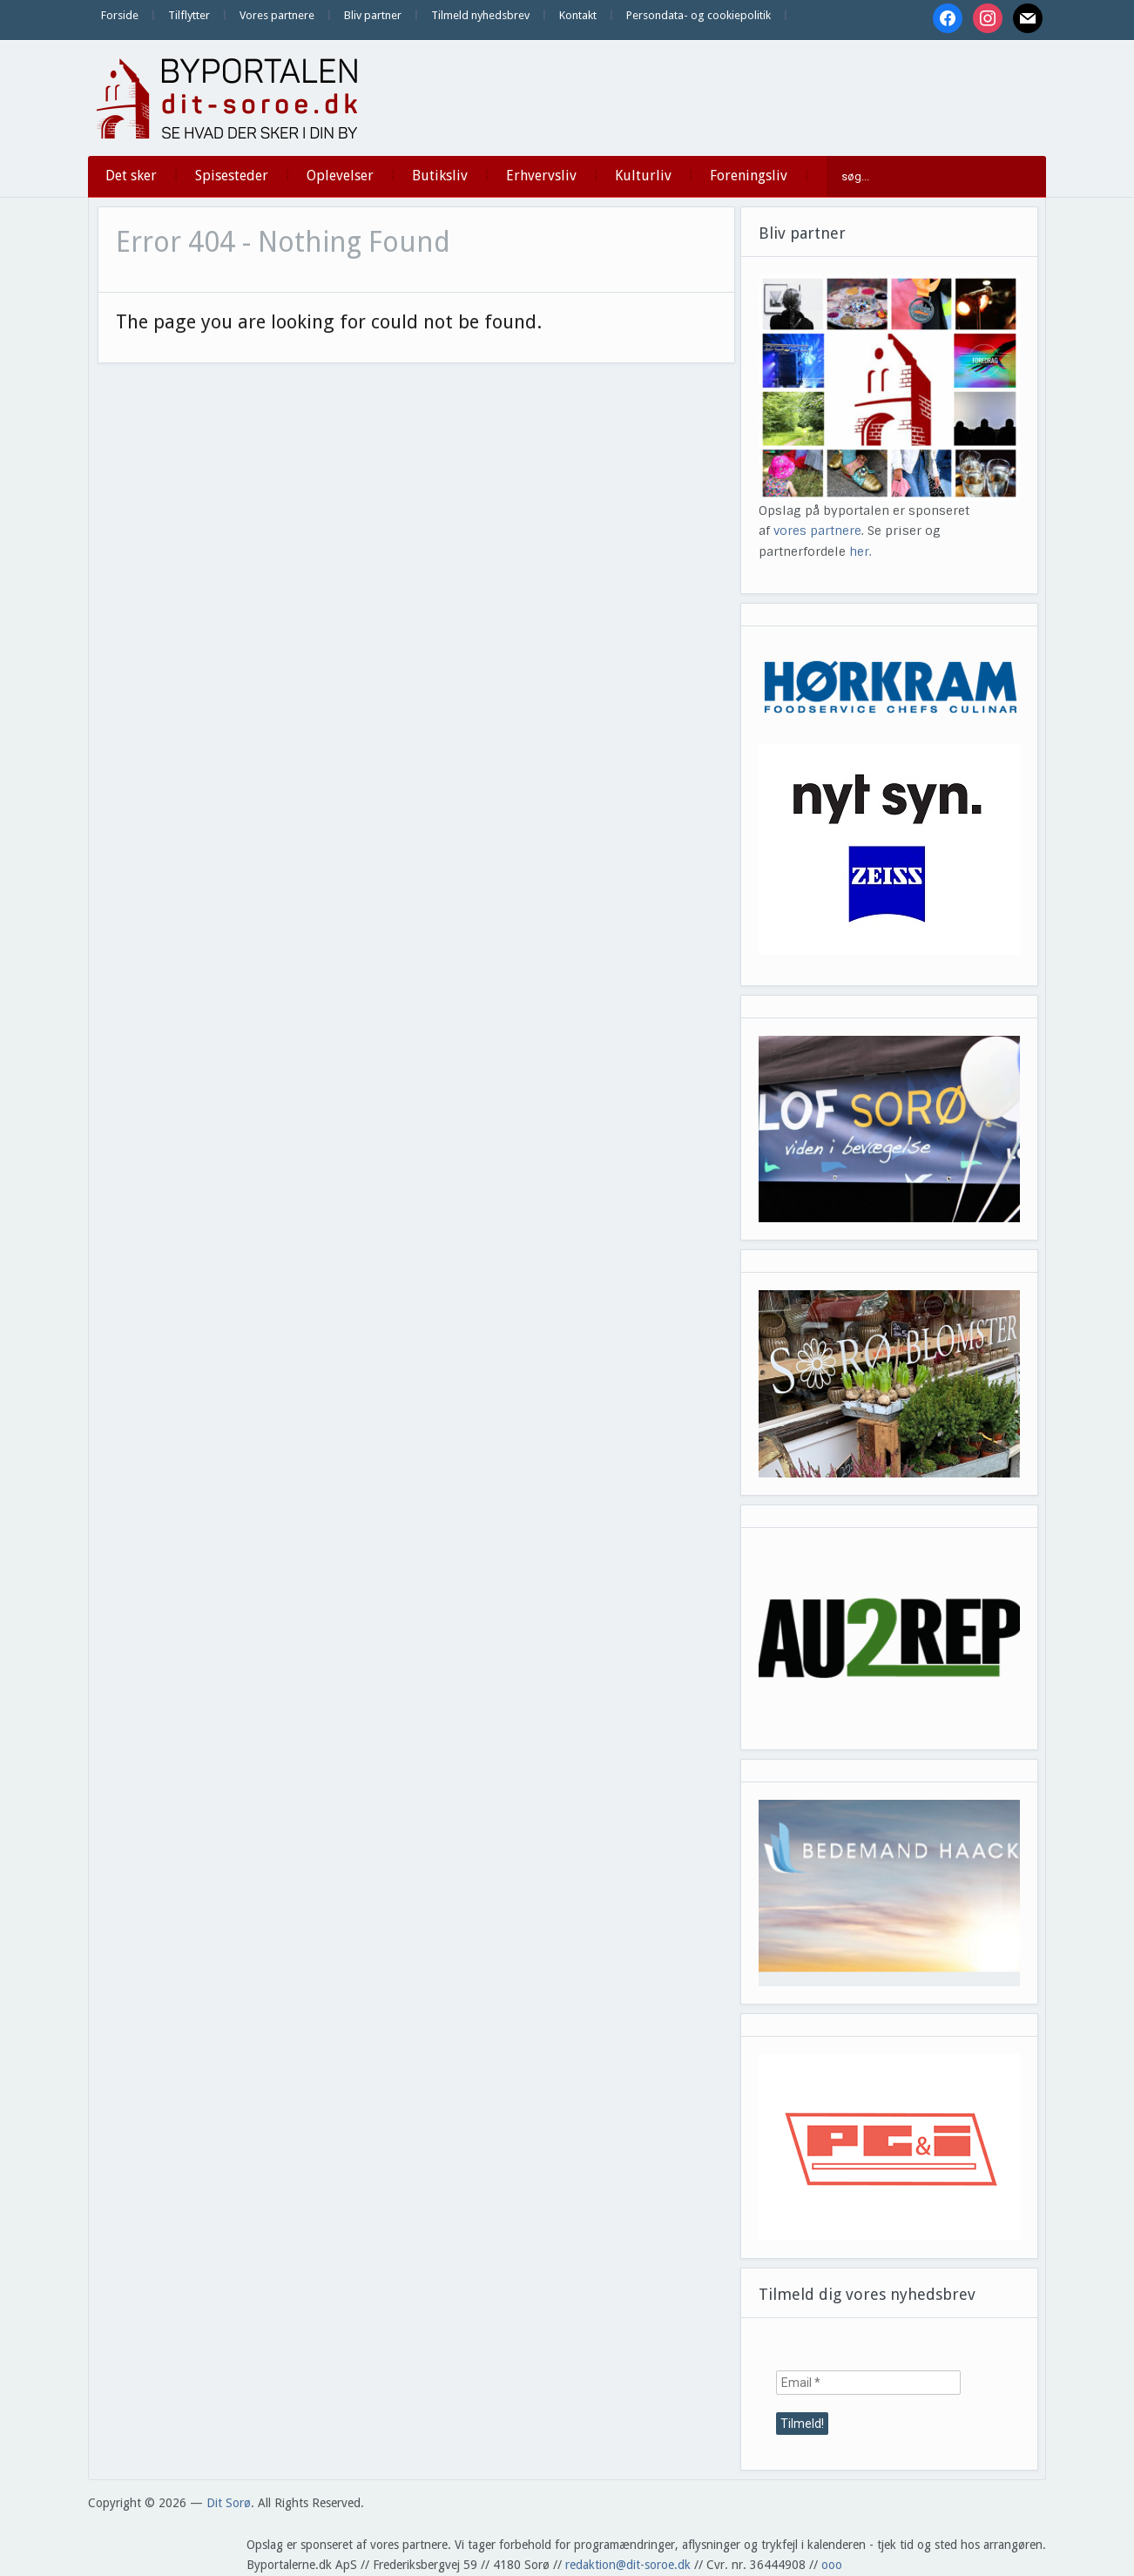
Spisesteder (231, 175)
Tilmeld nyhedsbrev (480, 15)
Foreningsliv (748, 175)
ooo (831, 2565)
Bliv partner (373, 15)
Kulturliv (643, 175)
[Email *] (868, 2382)
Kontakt (578, 15)
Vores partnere (277, 15)
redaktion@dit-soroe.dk (628, 2565)
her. (860, 551)
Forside (119, 15)
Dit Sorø (228, 2503)
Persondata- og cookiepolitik (698, 15)
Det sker (131, 175)
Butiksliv (440, 175)
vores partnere (817, 530)
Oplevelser (340, 175)
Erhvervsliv (541, 175)
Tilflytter (189, 15)
